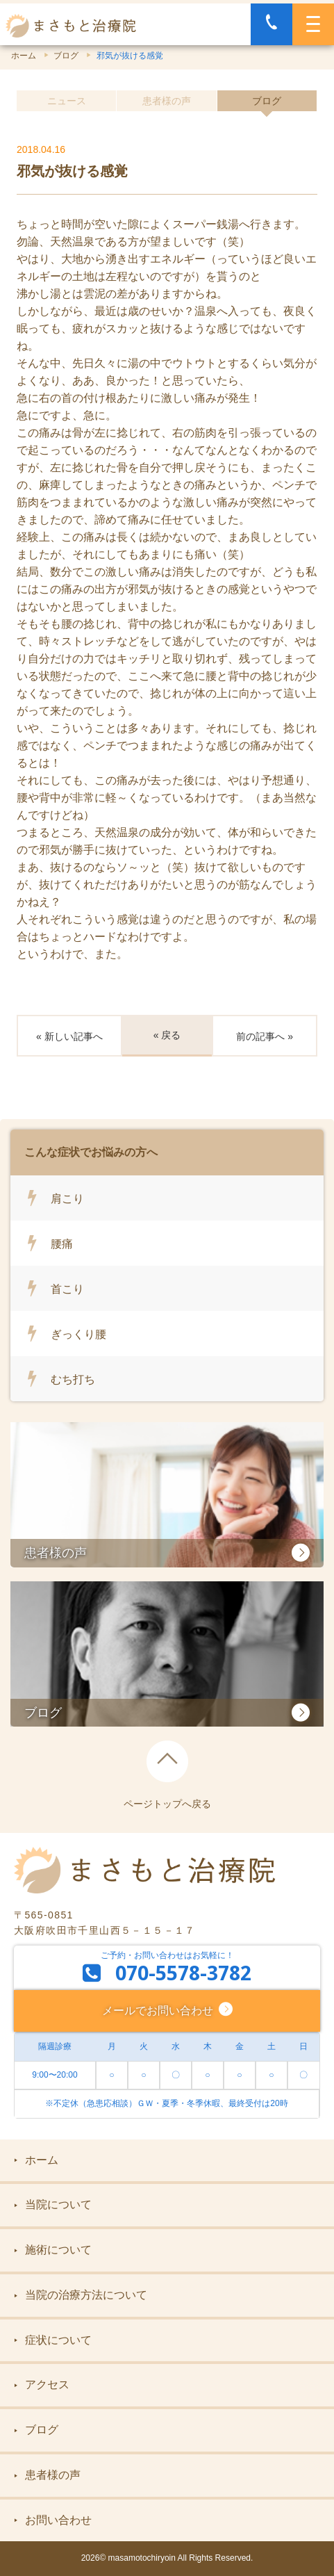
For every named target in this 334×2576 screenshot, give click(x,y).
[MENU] (313, 24)
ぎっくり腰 (78, 1333)
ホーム (23, 55)
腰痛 (62, 1243)
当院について (53, 2204)
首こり (67, 1288)
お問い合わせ (53, 2520)
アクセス (41, 2384)
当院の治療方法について (80, 2295)
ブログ (65, 55)
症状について (53, 2340)
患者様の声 (166, 100)
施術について (53, 2250)
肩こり (67, 1198)
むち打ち (73, 1379)
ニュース (66, 100)
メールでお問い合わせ (160, 2009)
